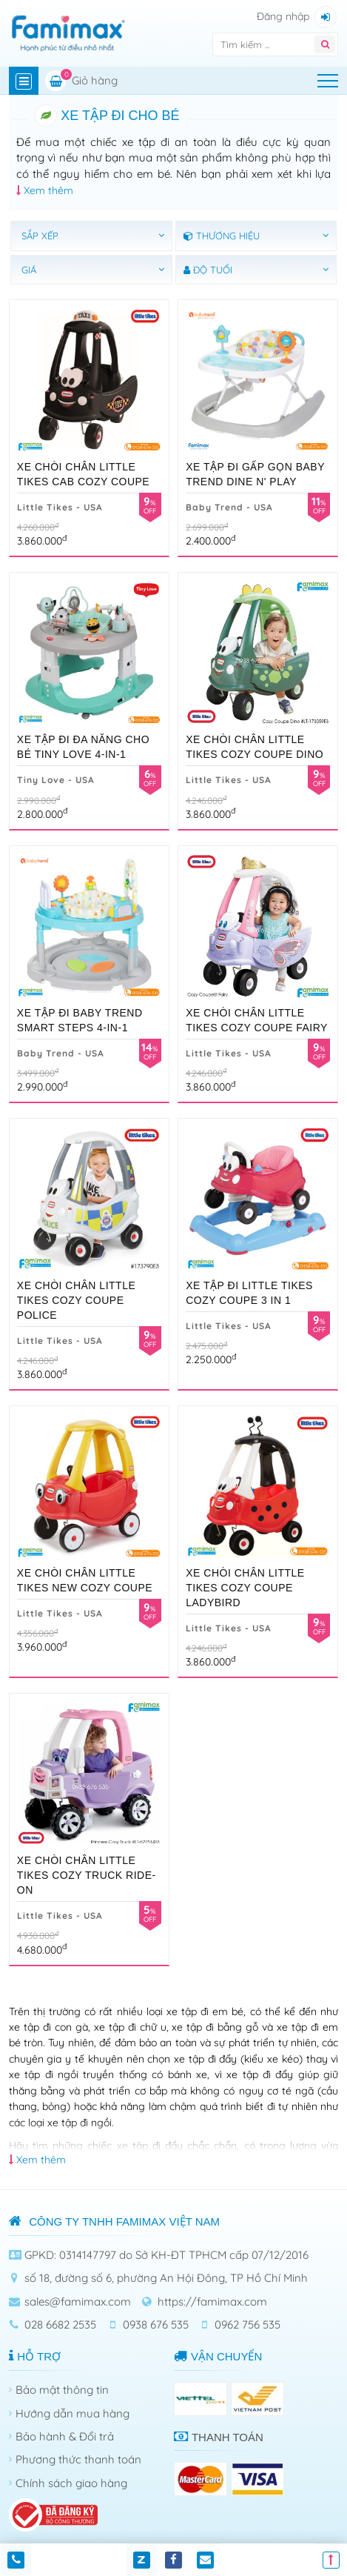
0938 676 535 (156, 2324)
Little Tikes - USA (60, 507)
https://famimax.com (212, 2301)
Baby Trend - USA (229, 507)
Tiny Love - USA (56, 779)
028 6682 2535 (60, 2324)
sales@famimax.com (77, 2301)
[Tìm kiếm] (256, 44)
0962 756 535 (247, 2324)
